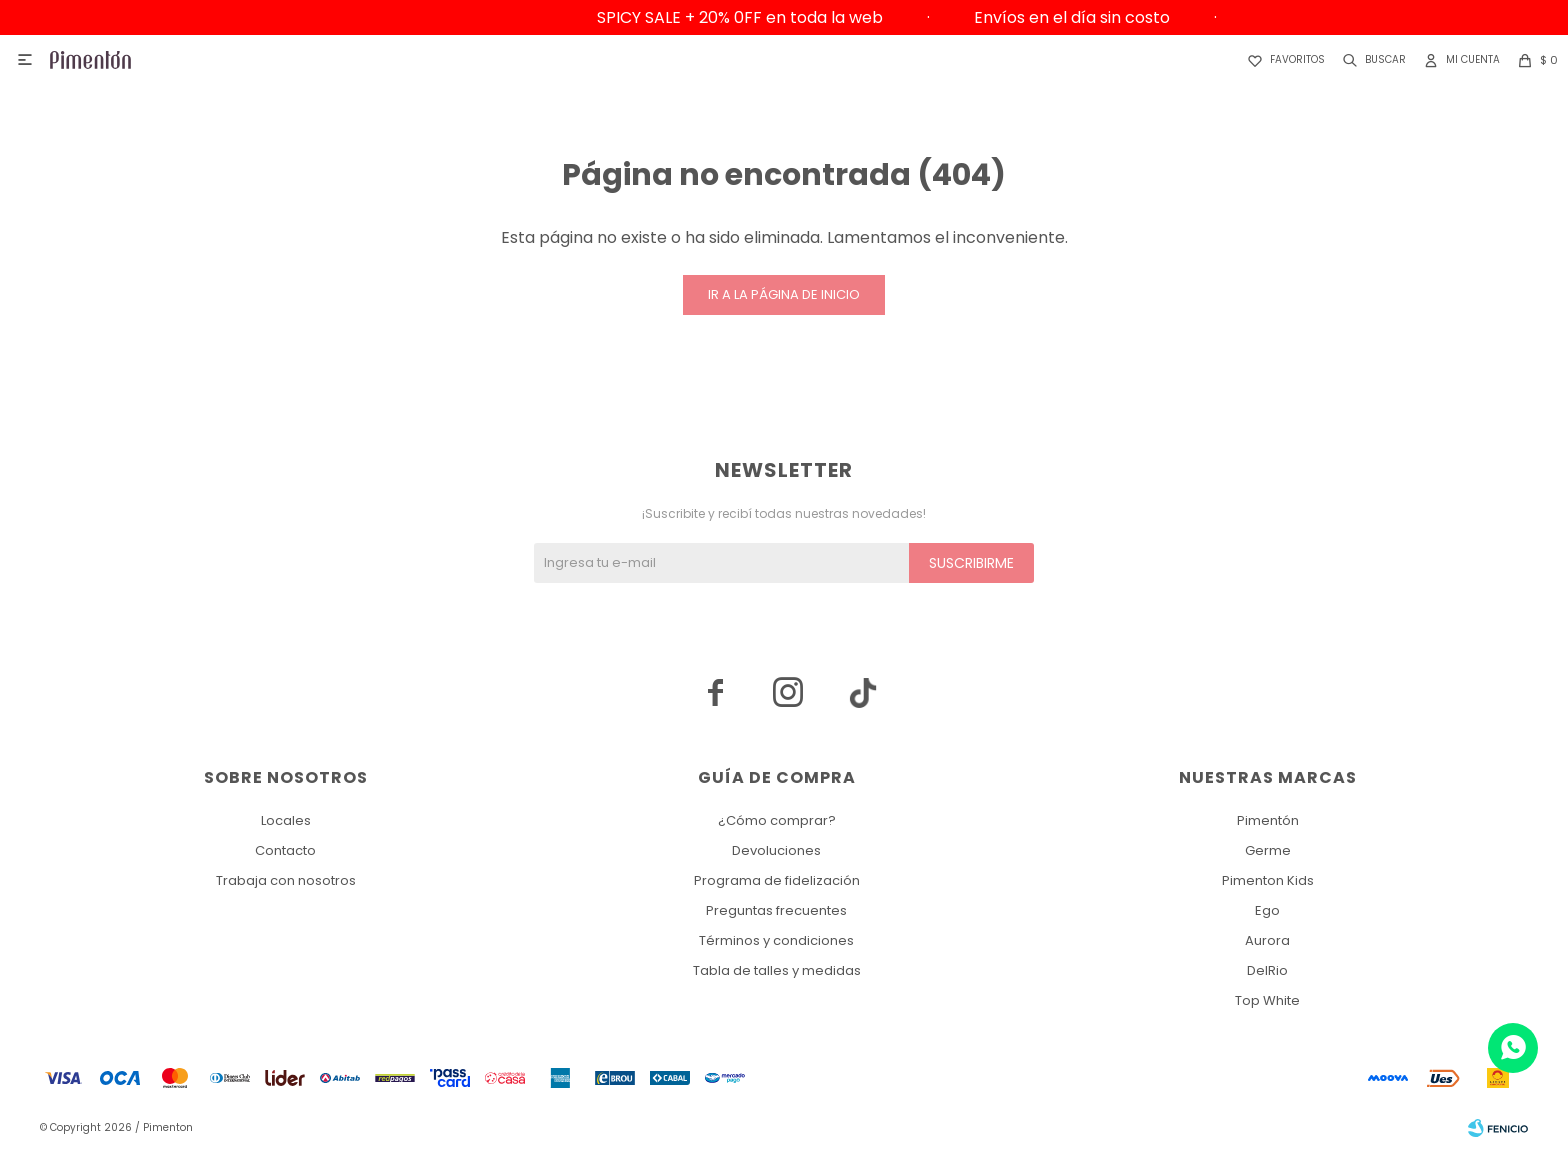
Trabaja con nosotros (286, 880)
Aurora (1267, 940)
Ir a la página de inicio (784, 294)
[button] (1370, 60)
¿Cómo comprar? (777, 820)
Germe (1268, 850)
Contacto (285, 850)
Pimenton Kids (1268, 880)
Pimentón (1268, 820)
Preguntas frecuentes (776, 910)
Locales (286, 820)
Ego (1267, 910)
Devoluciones (776, 850)
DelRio (1267, 970)
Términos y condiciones (776, 940)
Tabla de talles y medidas (777, 970)
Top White (1267, 1000)
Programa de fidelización (777, 880)
